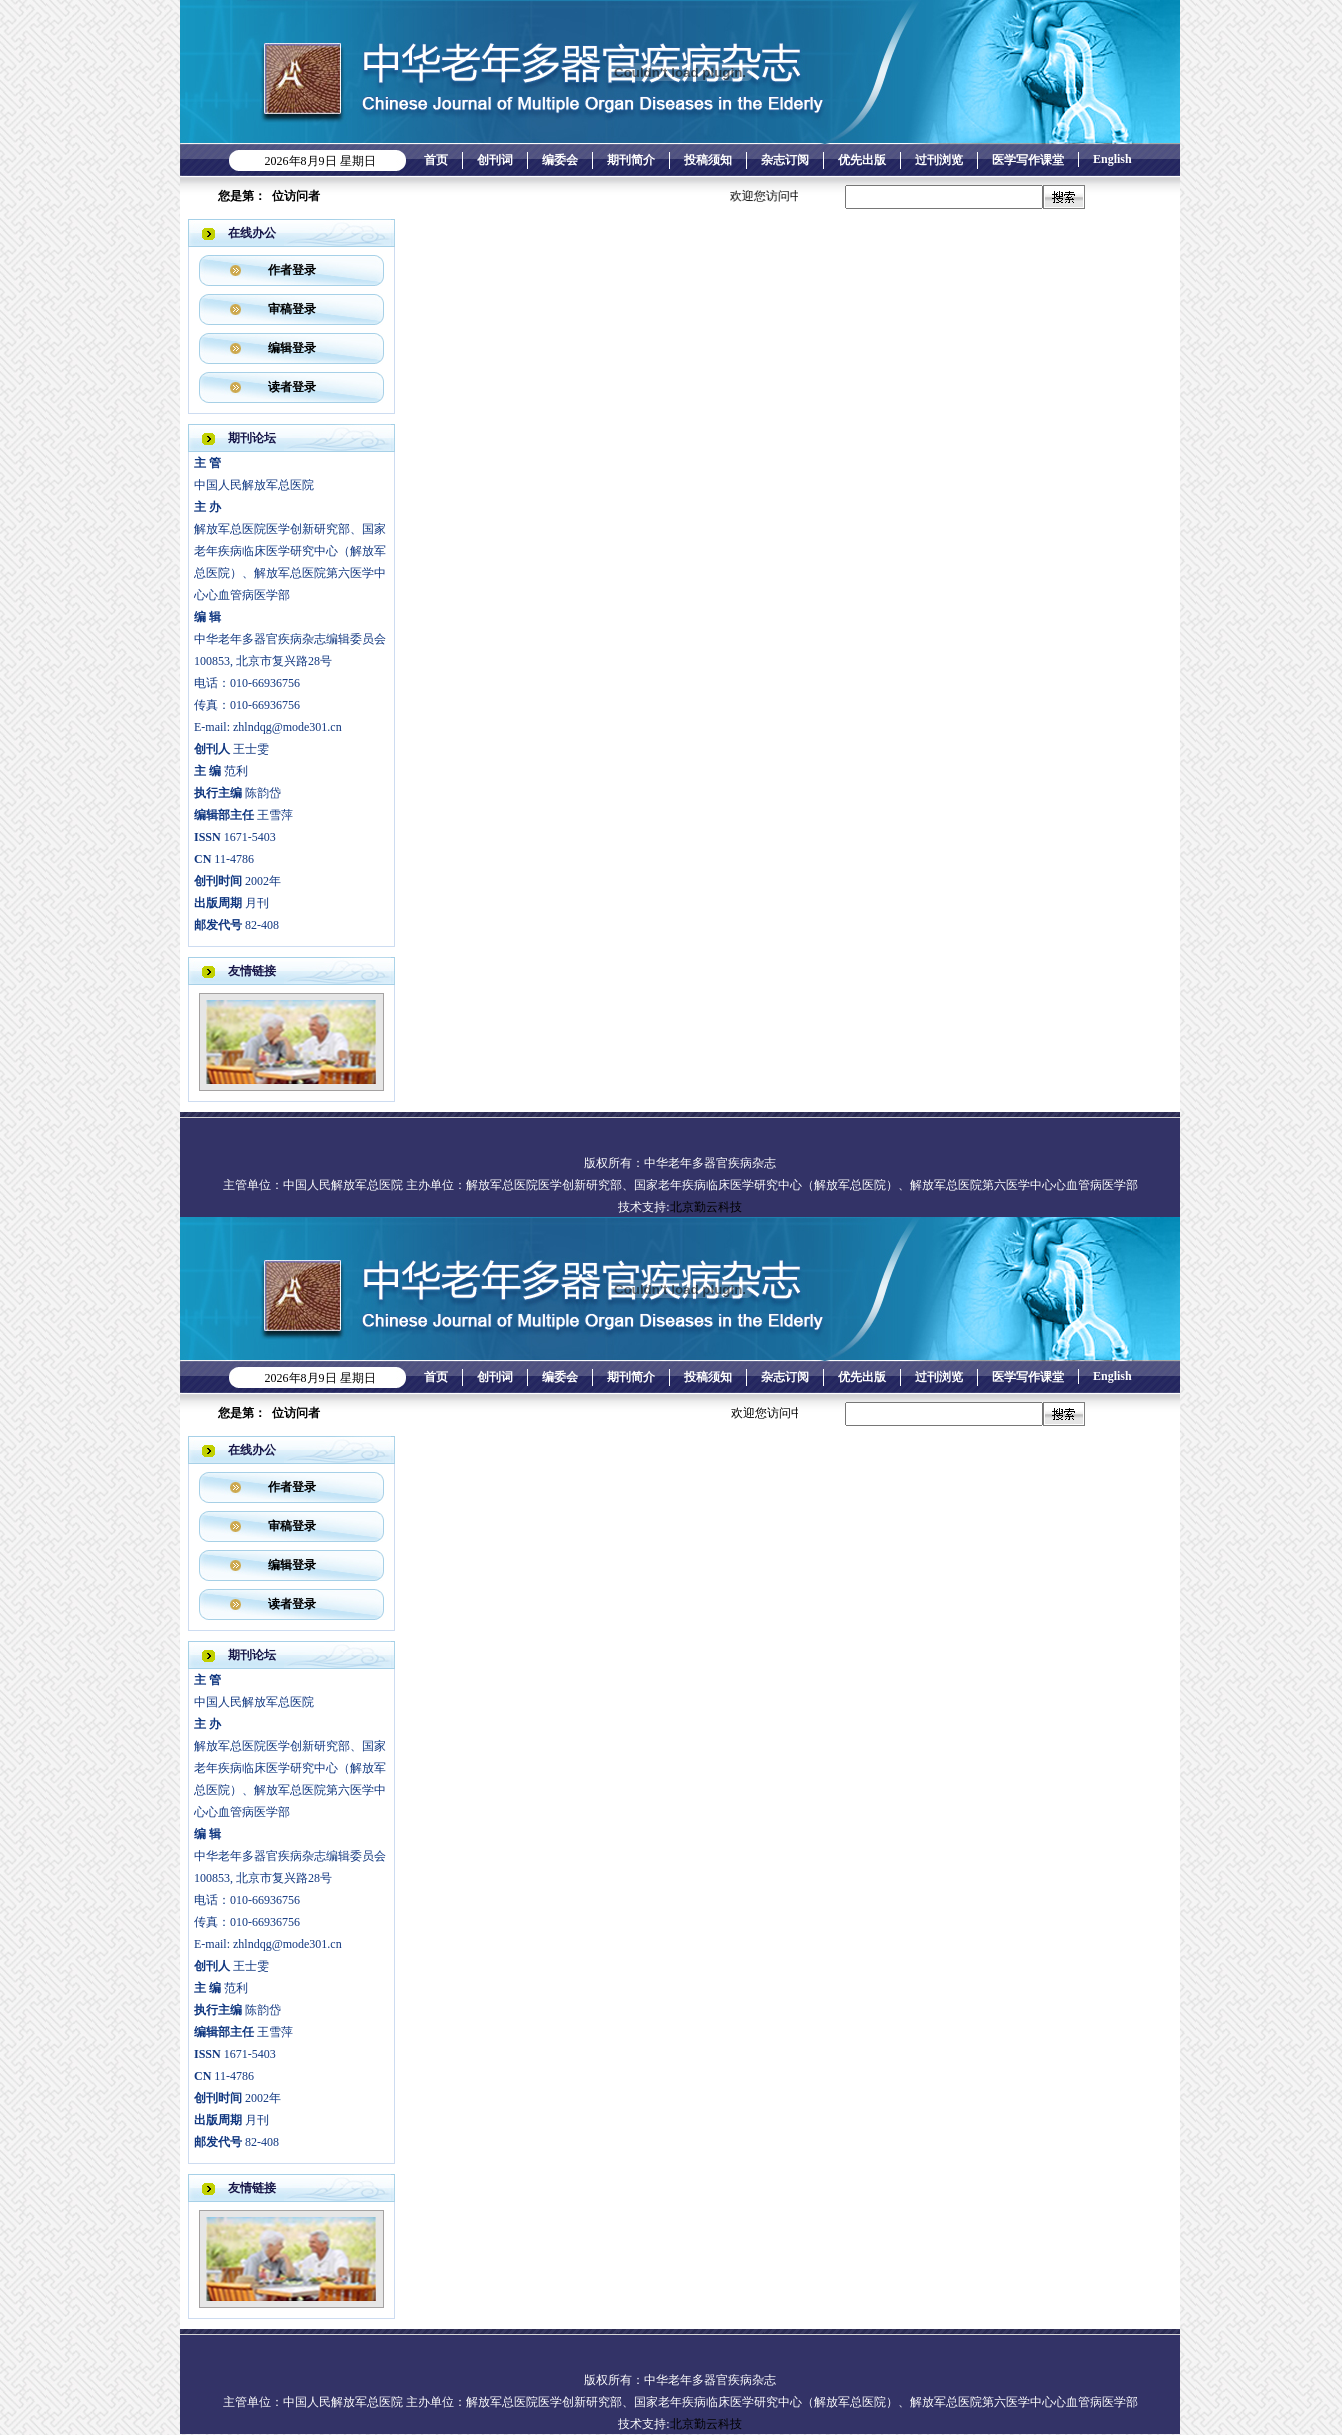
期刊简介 (631, 160)
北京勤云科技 (706, 1207)
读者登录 (292, 387)
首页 (436, 160)
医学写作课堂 (1028, 160)
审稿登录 (292, 309)
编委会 (560, 160)
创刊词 (495, 160)
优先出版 (862, 160)
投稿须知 (708, 160)
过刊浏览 (939, 160)
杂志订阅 (785, 160)
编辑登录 (292, 348)
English (1112, 159)
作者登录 (292, 270)
